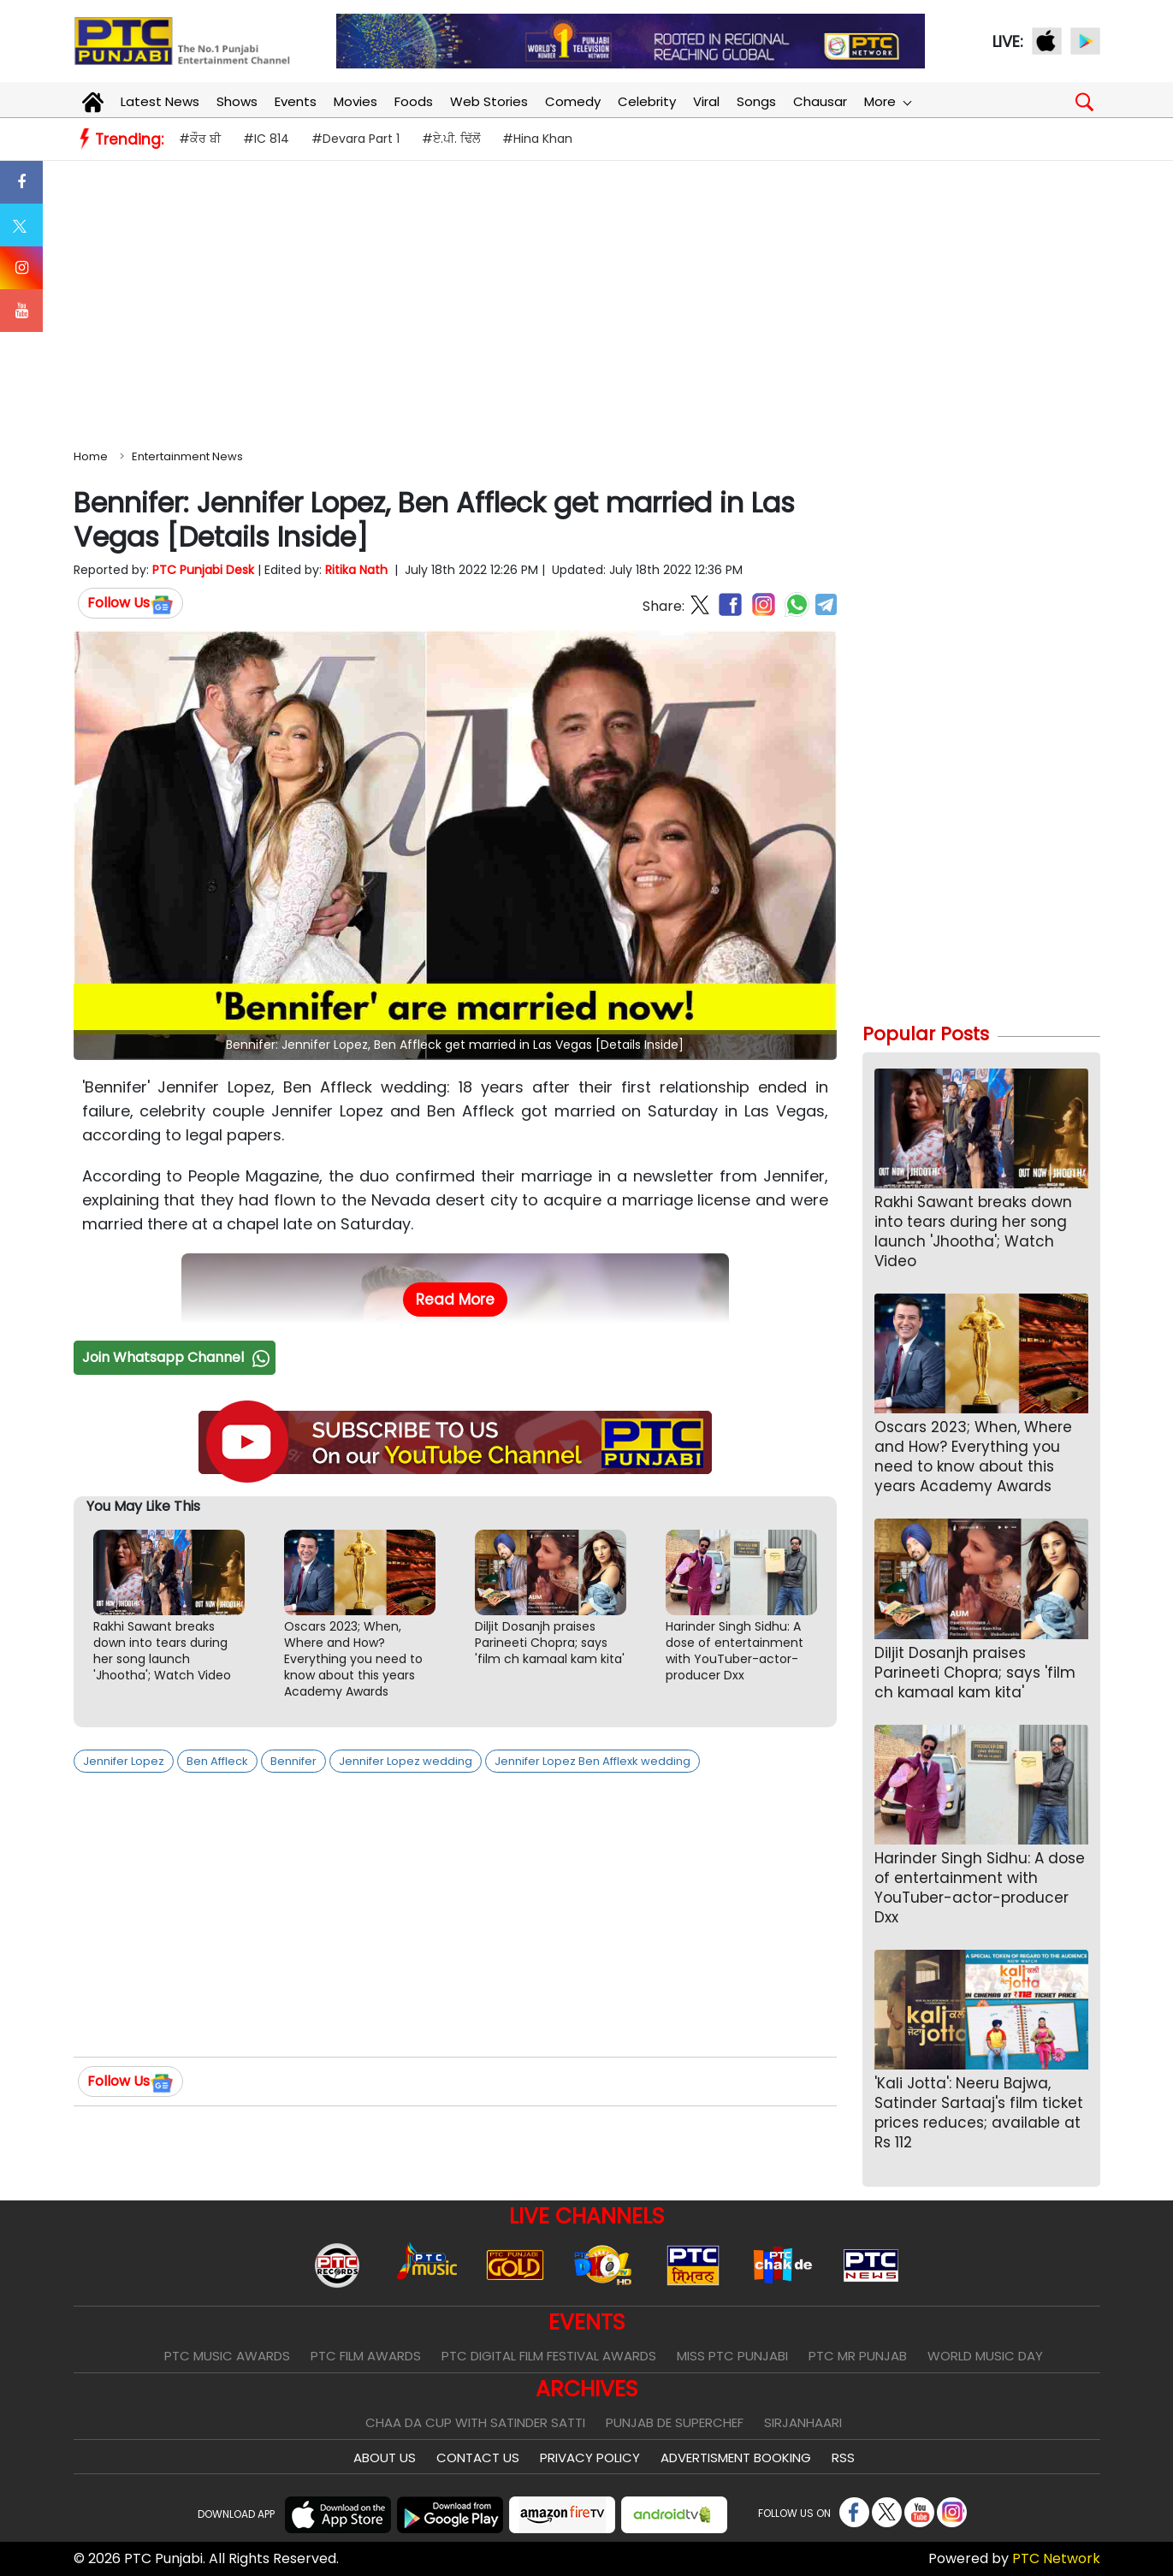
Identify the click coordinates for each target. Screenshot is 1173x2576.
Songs (756, 101)
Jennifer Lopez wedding (405, 1761)
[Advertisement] (587, 301)
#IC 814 (266, 138)
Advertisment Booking (736, 2457)
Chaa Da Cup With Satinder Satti (475, 2422)
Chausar (820, 101)
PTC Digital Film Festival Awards (548, 2356)
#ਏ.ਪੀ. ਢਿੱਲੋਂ (451, 138)
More (887, 101)
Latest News (160, 101)
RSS (843, 2457)
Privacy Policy (590, 2457)
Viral (706, 101)
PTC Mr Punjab (858, 2356)
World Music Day (985, 2356)
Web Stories (489, 101)
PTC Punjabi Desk (203, 569)
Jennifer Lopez (123, 1761)
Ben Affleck (217, 1761)
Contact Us (477, 2457)
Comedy (573, 101)
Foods (413, 101)
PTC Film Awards (366, 2356)
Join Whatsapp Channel (178, 1357)
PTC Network (1056, 2558)
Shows (237, 101)
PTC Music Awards (227, 2356)
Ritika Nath (356, 569)
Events (296, 101)
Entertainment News (187, 456)
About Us (384, 2457)
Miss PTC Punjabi (732, 2356)
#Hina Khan (537, 138)
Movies (355, 101)
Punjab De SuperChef (674, 2422)
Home (91, 456)
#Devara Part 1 (355, 138)
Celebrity (647, 101)
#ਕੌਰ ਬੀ (200, 138)
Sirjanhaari (803, 2422)
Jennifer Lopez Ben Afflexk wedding (592, 1761)
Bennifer (293, 1761)
